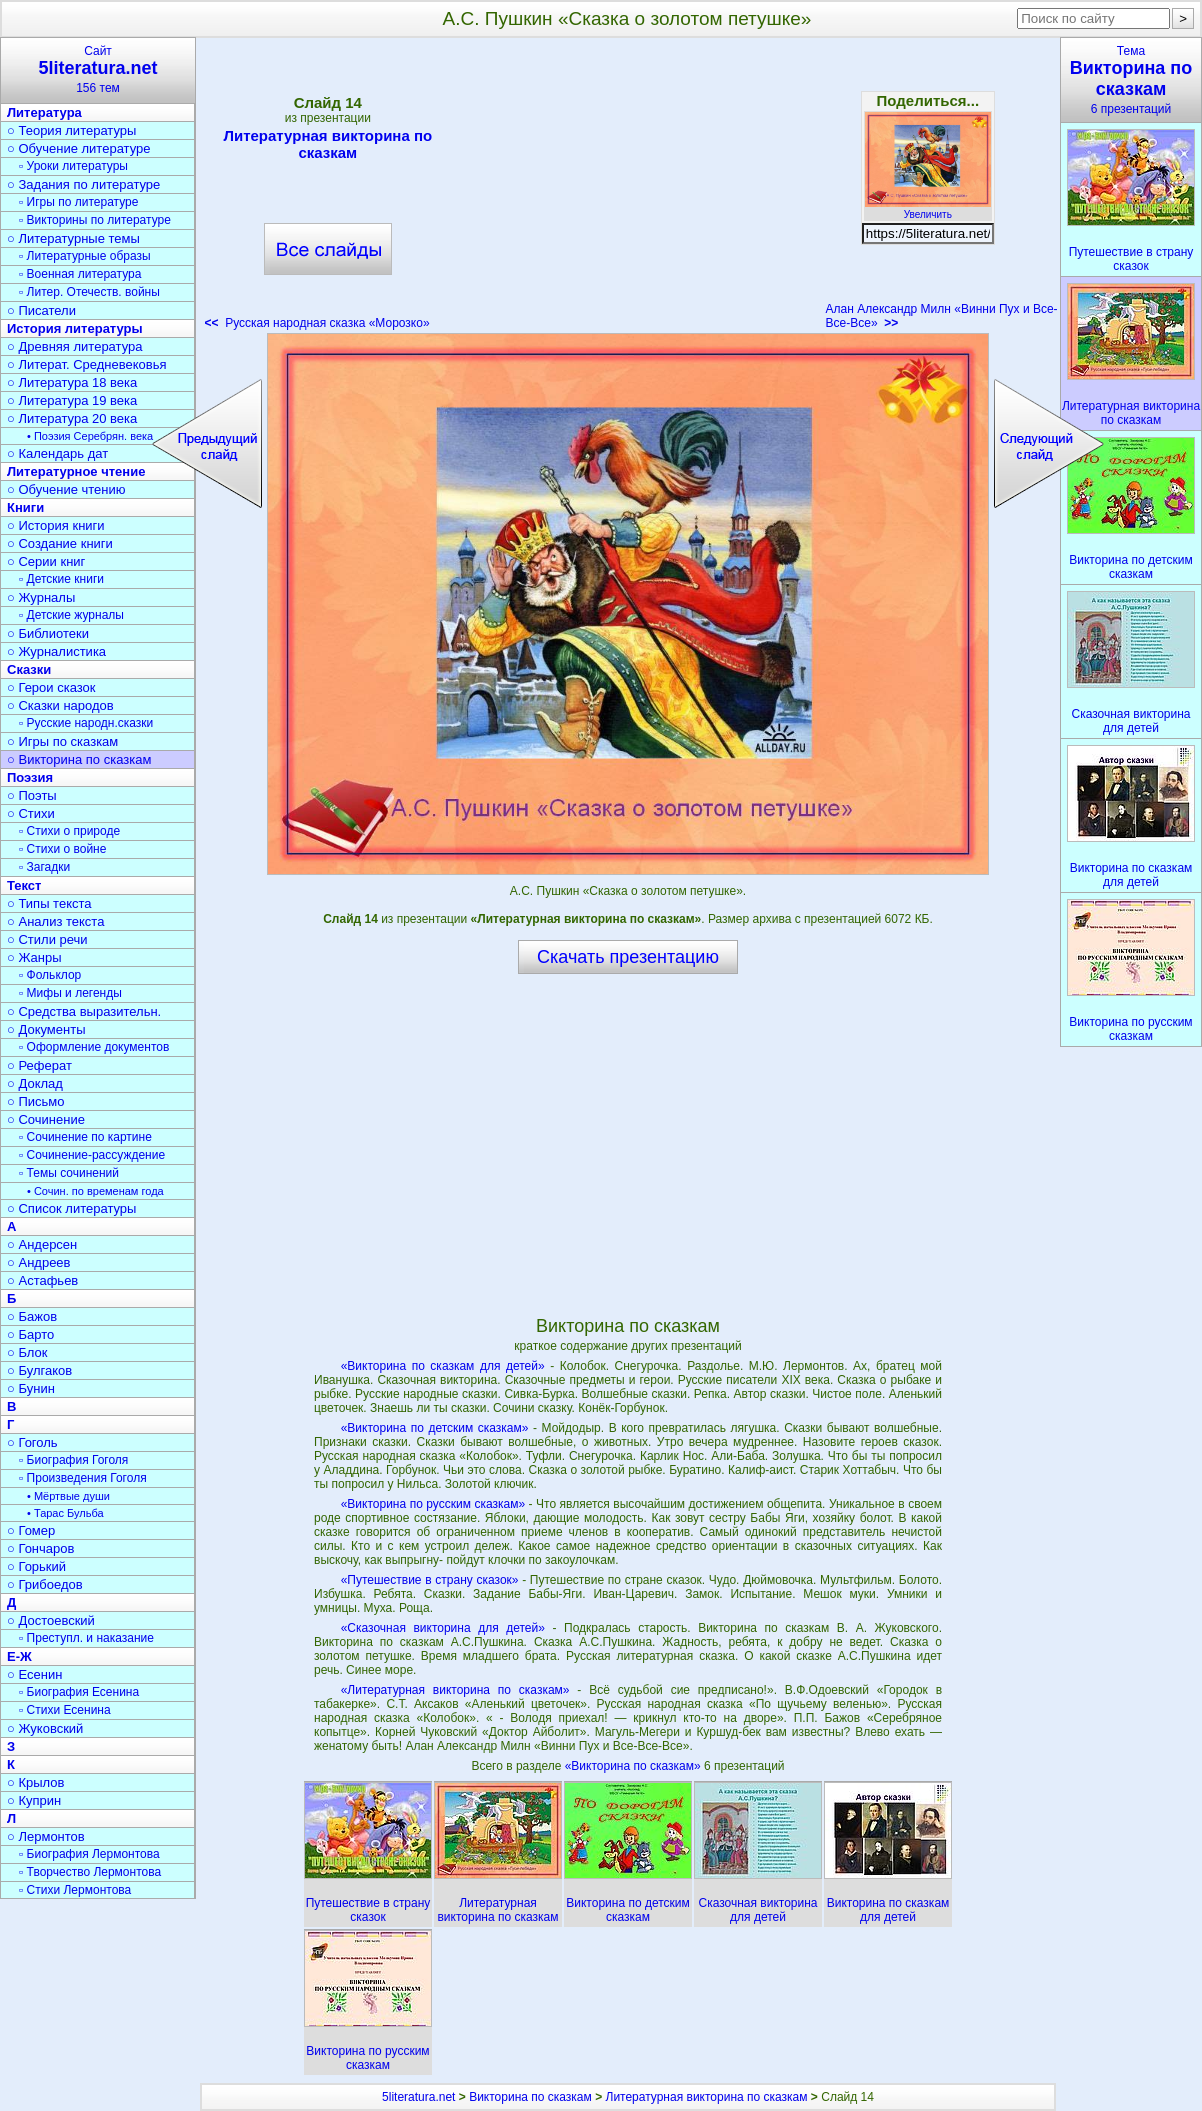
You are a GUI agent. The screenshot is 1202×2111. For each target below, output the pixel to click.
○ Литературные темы (73, 238)
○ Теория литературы (71, 130)
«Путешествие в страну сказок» (430, 1580)
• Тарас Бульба (65, 1513)
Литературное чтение (76, 471)
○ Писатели (41, 310)
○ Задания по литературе (83, 184)
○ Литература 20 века (72, 418)
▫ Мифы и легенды (70, 993)
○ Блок (27, 1352)
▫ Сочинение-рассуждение (92, 1155)
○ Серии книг (46, 561)
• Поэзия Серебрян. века (90, 436)
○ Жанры (34, 957)
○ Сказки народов (60, 705)
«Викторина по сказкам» (634, 1766)
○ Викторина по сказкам (79, 759)
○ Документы (46, 1029)
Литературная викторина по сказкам (327, 144)
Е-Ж (19, 1656)
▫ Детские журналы (71, 615)
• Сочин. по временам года (95, 1191)
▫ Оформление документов (94, 1047)
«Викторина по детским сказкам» (435, 1428)
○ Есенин (34, 1674)
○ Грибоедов (45, 1584)
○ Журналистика (56, 651)
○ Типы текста (49, 903)
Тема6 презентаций (1131, 80)
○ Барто (30, 1334)
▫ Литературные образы (85, 256)
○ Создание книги (60, 543)
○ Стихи (31, 813)
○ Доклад (35, 1083)
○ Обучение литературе (79, 148)
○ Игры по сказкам (62, 741)
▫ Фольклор (50, 975)
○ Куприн (34, 1800)
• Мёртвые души (68, 1496)
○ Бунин (31, 1388)
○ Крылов (35, 1782)
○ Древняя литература (74, 346)
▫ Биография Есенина (79, 1692)
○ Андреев (39, 1262)
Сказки (29, 669)
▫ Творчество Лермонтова (90, 1872)
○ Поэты (32, 795)
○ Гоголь (32, 1442)
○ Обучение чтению (66, 489)
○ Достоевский (51, 1620)
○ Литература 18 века (72, 382)
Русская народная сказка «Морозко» (317, 323)
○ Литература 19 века (72, 400)
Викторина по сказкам (530, 2097)
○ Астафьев (42, 1280)
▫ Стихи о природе (69, 831)
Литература (44, 112)
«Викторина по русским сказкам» (433, 1504)
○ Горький (36, 1566)
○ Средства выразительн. (84, 1011)
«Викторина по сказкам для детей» (443, 1366)
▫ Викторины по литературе (95, 220)
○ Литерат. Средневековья (87, 364)
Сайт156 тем (98, 69)
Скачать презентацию (628, 957)
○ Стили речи (47, 939)
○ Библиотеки (48, 633)
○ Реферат (39, 1065)
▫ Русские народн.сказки (86, 723)
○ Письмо (36, 1101)
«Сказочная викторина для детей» (443, 1628)
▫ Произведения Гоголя (83, 1478)
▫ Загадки (44, 867)
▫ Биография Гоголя (73, 1460)
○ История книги (56, 525)
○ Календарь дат (57, 453)
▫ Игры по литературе (78, 202)
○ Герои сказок (51, 687)
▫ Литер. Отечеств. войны (89, 292)
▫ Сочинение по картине (85, 1137)
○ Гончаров (40, 1548)
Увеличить (928, 209)
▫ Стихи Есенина (65, 1710)
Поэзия (30, 777)
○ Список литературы (71, 1208)
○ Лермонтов (46, 1836)
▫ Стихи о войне (62, 849)
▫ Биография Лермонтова (89, 1854)
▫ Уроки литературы (73, 166)
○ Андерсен (42, 1244)
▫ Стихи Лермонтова (75, 1890)
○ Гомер (31, 1530)
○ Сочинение (46, 1119)
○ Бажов (32, 1316)
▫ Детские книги (61, 579)
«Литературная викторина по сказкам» (455, 1690)
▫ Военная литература (80, 274)
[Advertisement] (628, 190)
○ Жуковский (45, 1728)
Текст (24, 885)
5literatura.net (418, 2097)
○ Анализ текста (55, 921)
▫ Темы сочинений (69, 1173)
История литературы (75, 328)
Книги (25, 507)
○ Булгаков (39, 1370)
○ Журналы (41, 597)
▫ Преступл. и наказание (86, 1638)
